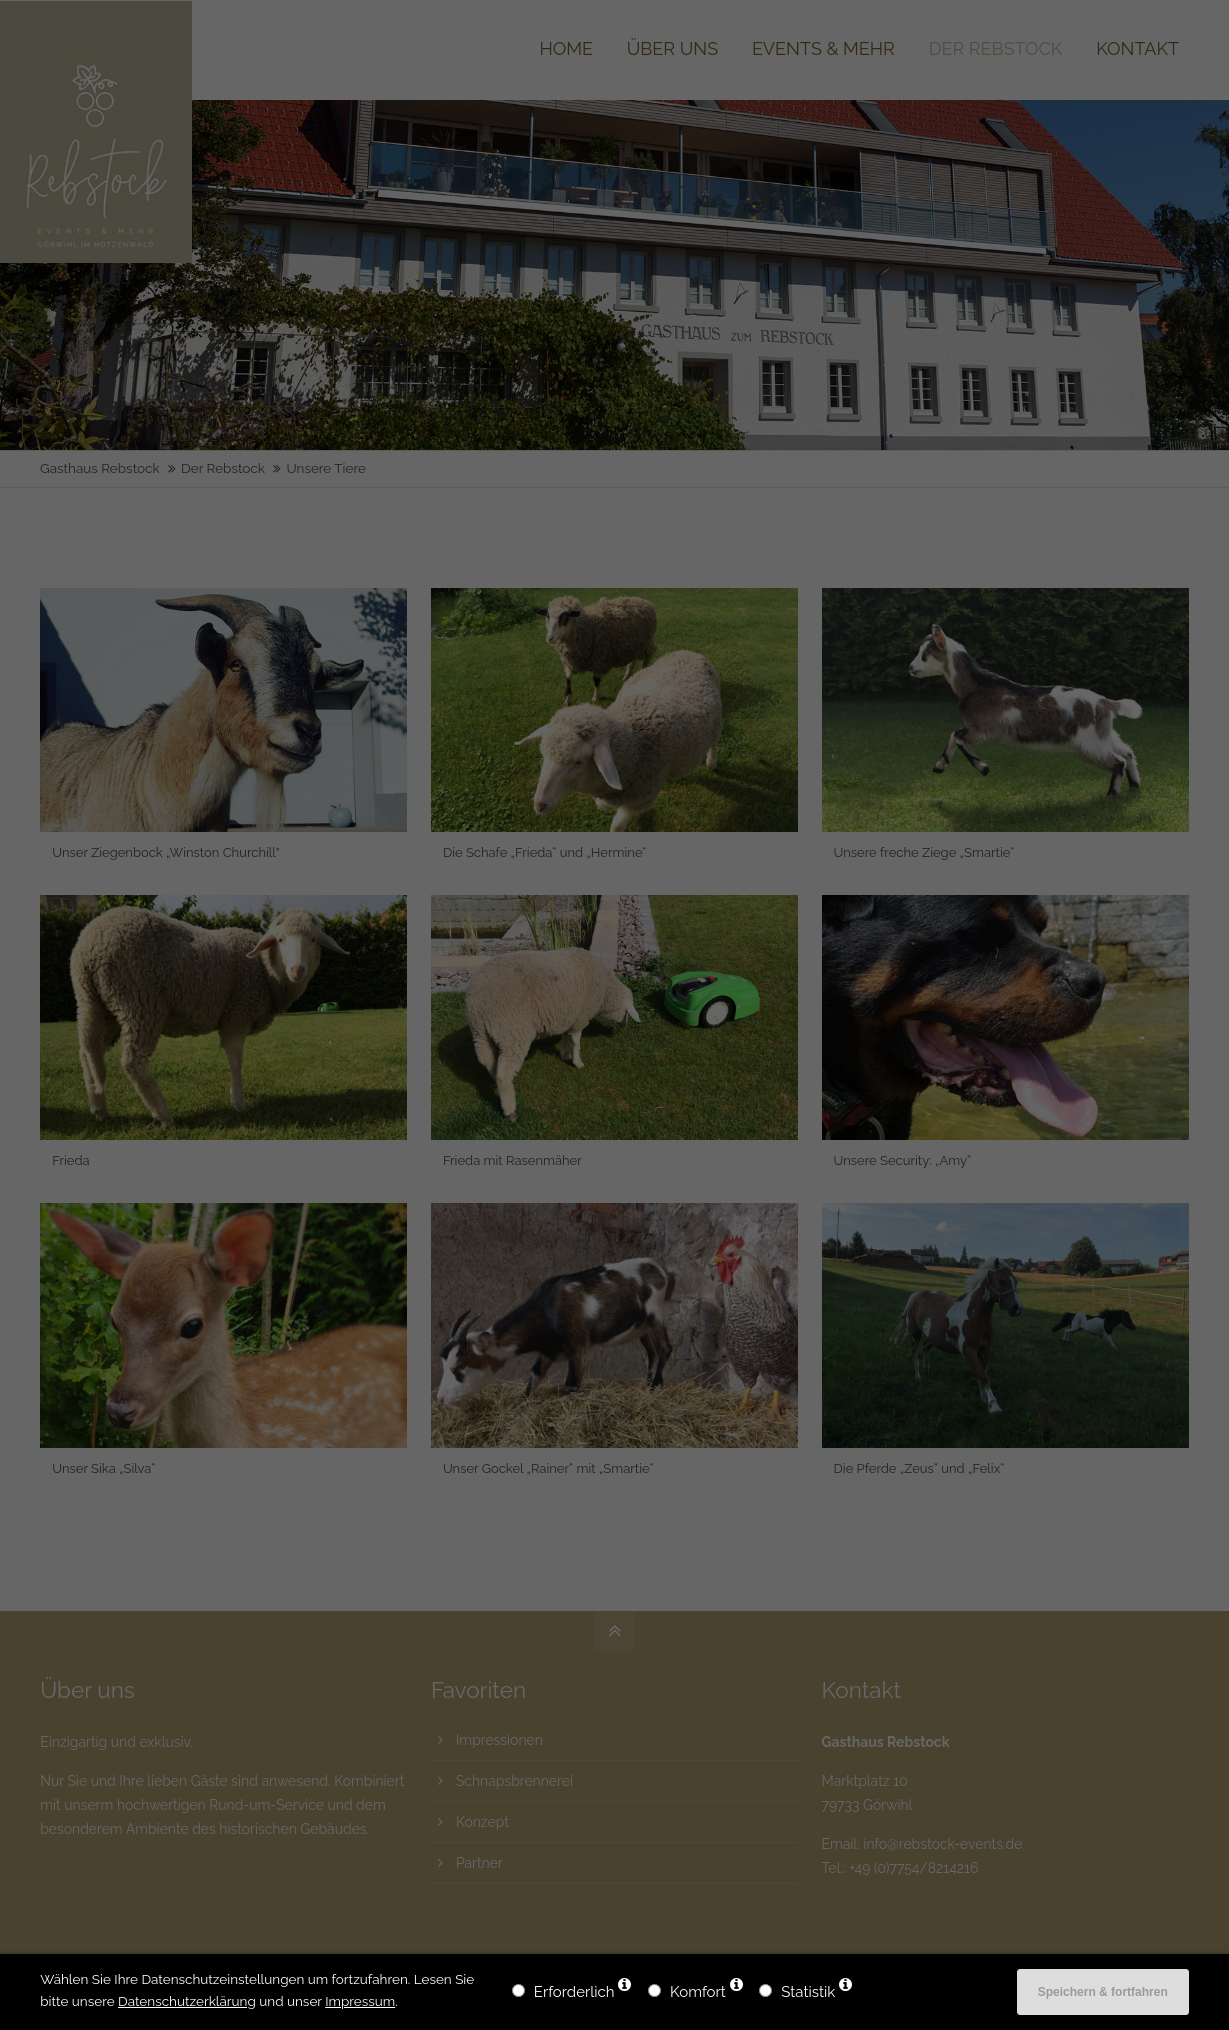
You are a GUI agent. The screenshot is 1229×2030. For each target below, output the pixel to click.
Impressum (360, 2001)
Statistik (808, 1992)
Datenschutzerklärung (187, 2001)
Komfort (698, 1992)
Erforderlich (574, 1992)
